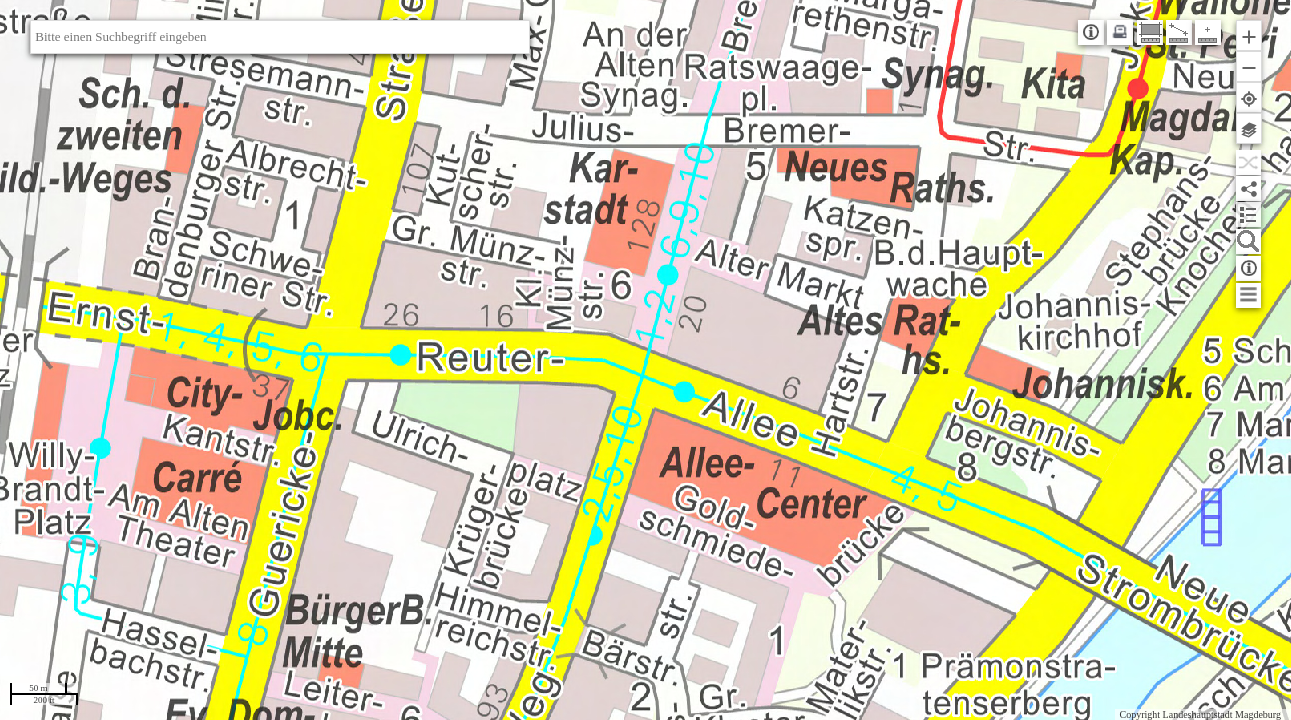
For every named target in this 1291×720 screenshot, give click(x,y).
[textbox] (280, 37)
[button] (1249, 35)
